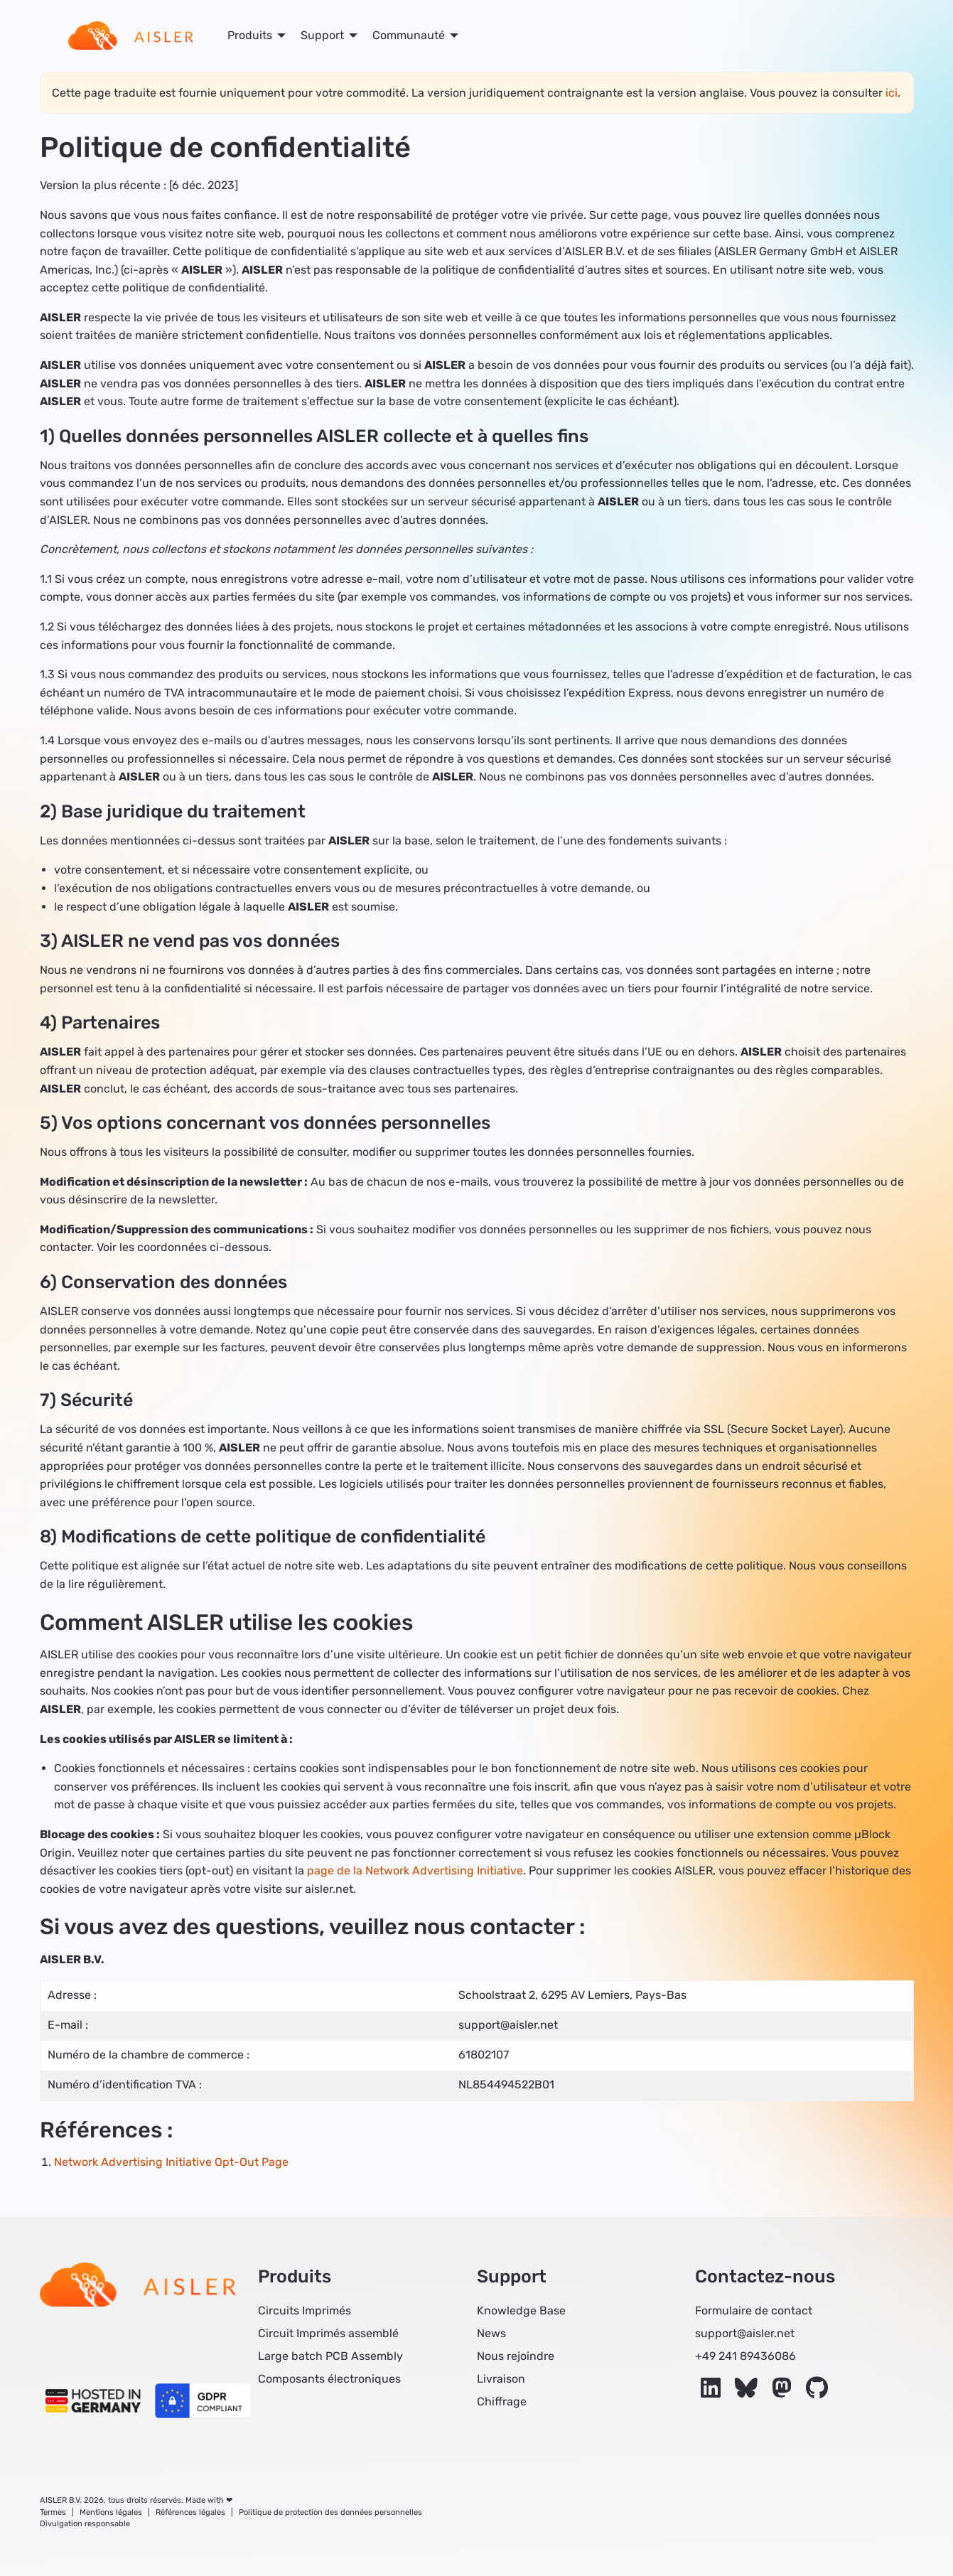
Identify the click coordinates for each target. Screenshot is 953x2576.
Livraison (501, 2379)
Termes (53, 2512)
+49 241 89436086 (745, 2356)
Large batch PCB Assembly (330, 2356)
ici (891, 93)
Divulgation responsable (85, 2523)
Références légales (190, 2512)
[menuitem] (131, 36)
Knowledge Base (521, 2310)
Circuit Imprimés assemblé (328, 2333)
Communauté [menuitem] (408, 35)
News (491, 2333)
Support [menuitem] (322, 35)
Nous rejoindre (515, 2356)
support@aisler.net (745, 2333)
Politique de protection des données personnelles (330, 2512)
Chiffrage (502, 2401)
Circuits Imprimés (304, 2310)
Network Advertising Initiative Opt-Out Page (171, 2162)
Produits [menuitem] (249, 35)
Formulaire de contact (753, 2310)
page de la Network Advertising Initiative (415, 1870)
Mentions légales (111, 2512)
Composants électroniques (329, 2379)
